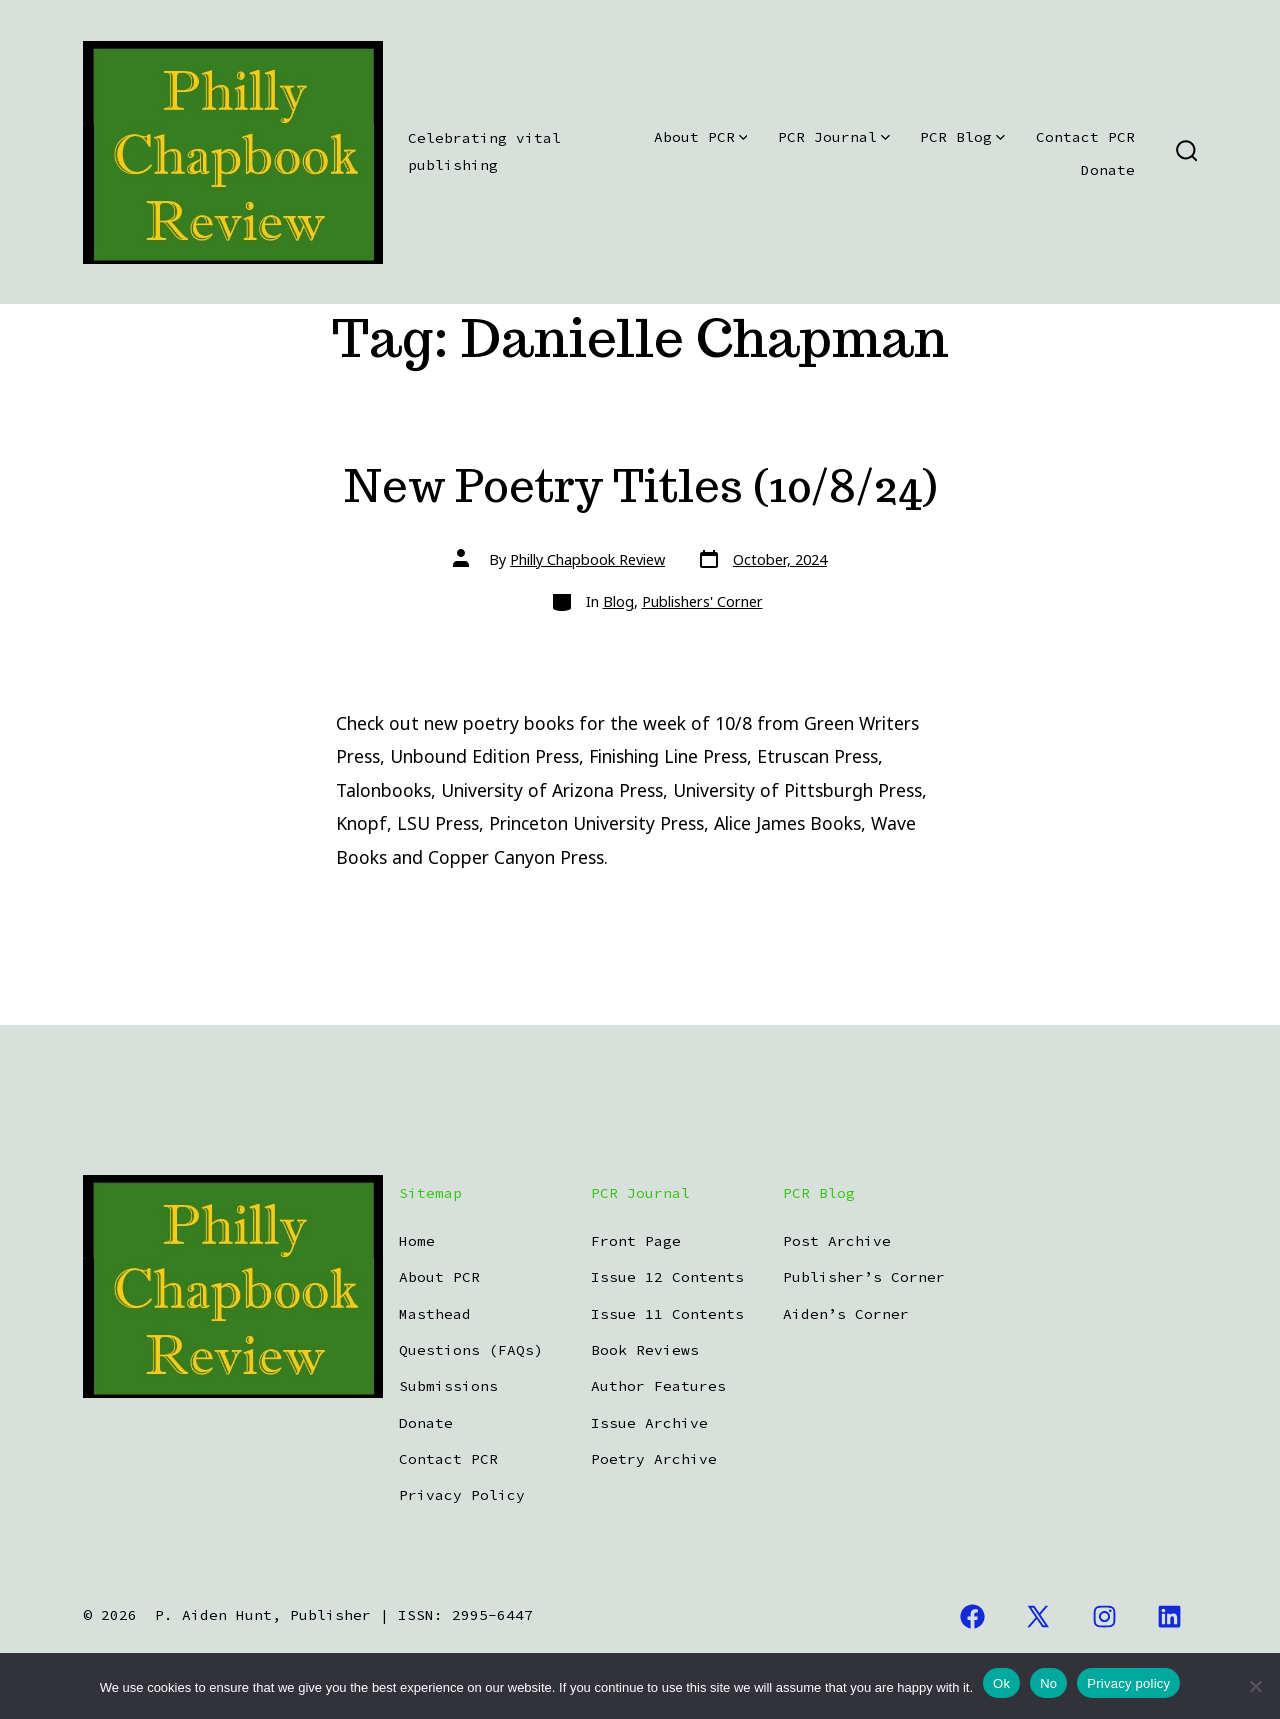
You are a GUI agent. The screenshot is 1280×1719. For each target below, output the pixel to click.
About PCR (701, 137)
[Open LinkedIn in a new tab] (1170, 1616)
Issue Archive (649, 1423)
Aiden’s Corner (846, 1314)
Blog (618, 601)
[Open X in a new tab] (1038, 1616)
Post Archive (837, 1241)
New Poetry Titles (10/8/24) (640, 485)
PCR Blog (962, 137)
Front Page (636, 1241)
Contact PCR (1085, 137)
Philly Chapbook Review (587, 559)
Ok (1001, 1683)
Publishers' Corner (702, 601)
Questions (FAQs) (471, 1350)
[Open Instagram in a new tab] (1104, 1616)
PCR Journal (834, 137)
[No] (1255, 1686)
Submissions (448, 1386)
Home (417, 1241)
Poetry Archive (654, 1459)
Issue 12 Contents (667, 1277)
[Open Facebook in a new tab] (972, 1616)
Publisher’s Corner (864, 1277)
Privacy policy (1128, 1683)
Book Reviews (645, 1350)
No (1048, 1683)
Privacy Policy (462, 1495)
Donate (1108, 170)
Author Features (658, 1386)
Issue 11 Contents (667, 1314)
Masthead (435, 1314)
